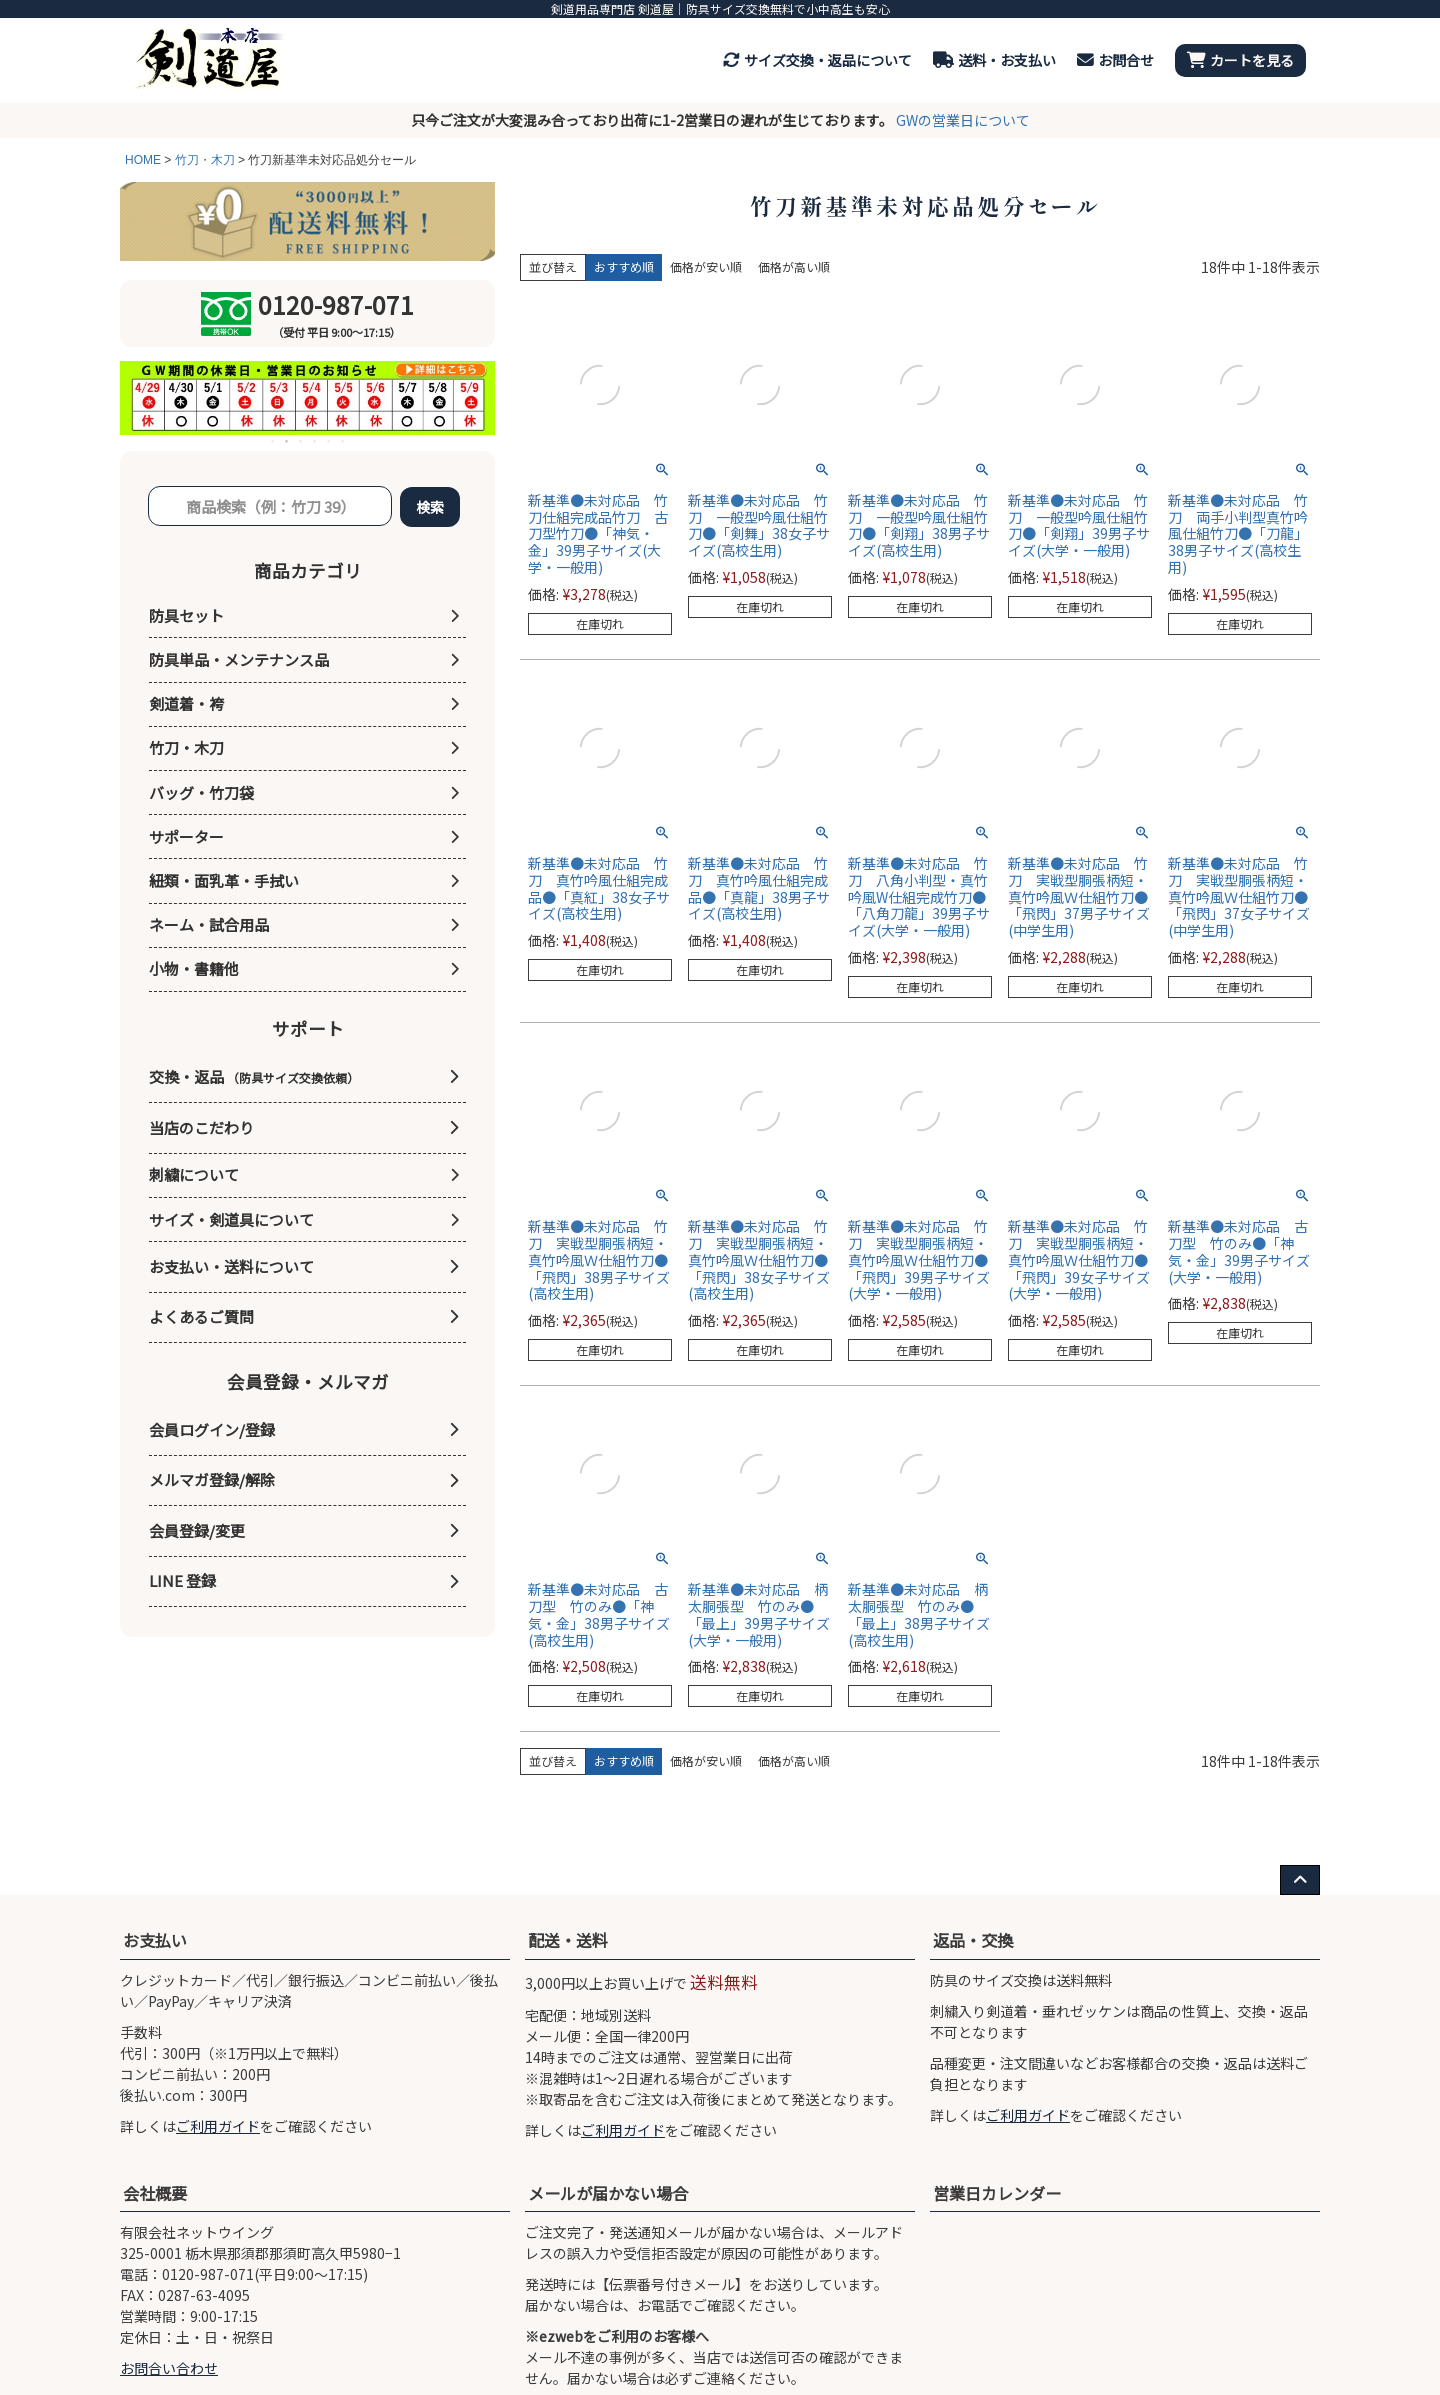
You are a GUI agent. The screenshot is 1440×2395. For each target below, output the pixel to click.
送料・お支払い (994, 60)
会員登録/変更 (197, 1530)
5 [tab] (330, 441)
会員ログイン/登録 (212, 1429)
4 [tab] (316, 441)
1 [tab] (274, 441)
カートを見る (1240, 60)
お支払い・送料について (231, 1266)
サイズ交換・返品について (817, 60)
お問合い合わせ (169, 2368)
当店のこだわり (201, 1127)
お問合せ (1115, 60)
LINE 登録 (182, 1580)
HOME (143, 160)
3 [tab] (302, 441)
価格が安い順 (706, 266)
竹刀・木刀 (205, 160)
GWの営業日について (963, 120)
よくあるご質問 (201, 1316)
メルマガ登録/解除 (212, 1479)
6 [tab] (344, 441)
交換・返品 (254, 1076)
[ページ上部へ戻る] (1300, 1880)
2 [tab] (288, 441)
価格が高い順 (794, 266)
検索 (430, 507)
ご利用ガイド (218, 2126)
